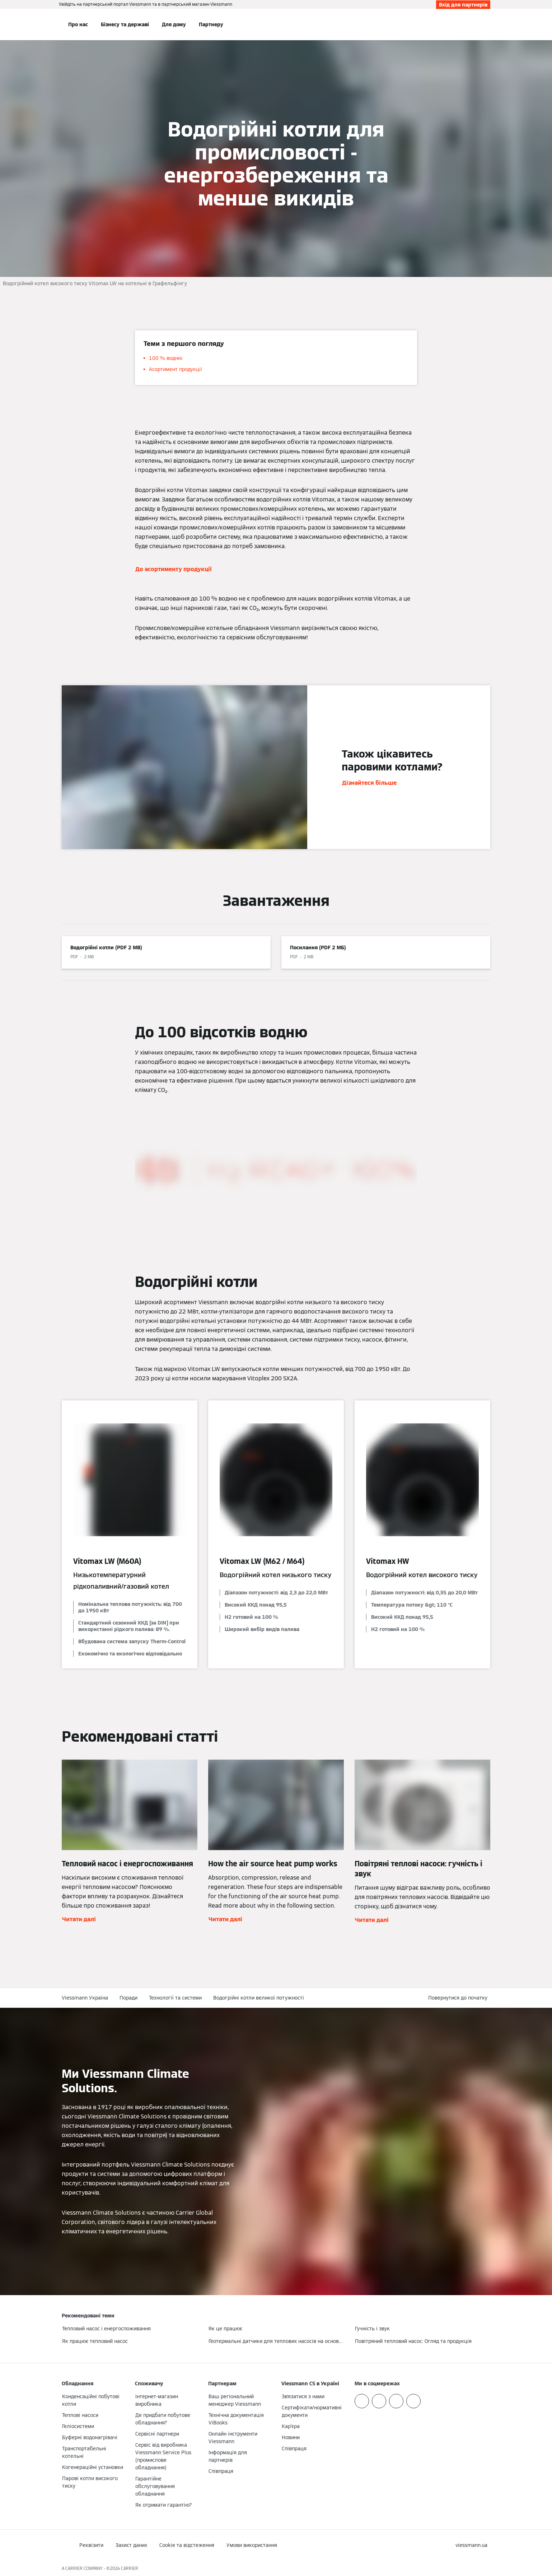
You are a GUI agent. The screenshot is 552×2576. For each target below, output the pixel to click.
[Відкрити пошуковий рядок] (487, 24)
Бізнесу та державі (125, 24)
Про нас (78, 24)
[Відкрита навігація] (38, 24)
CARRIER (129, 2568)
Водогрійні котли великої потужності (258, 1997)
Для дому (174, 24)
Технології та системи (175, 1997)
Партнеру (211, 24)
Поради (128, 1997)
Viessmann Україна (85, 1997)
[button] (459, 1998)
